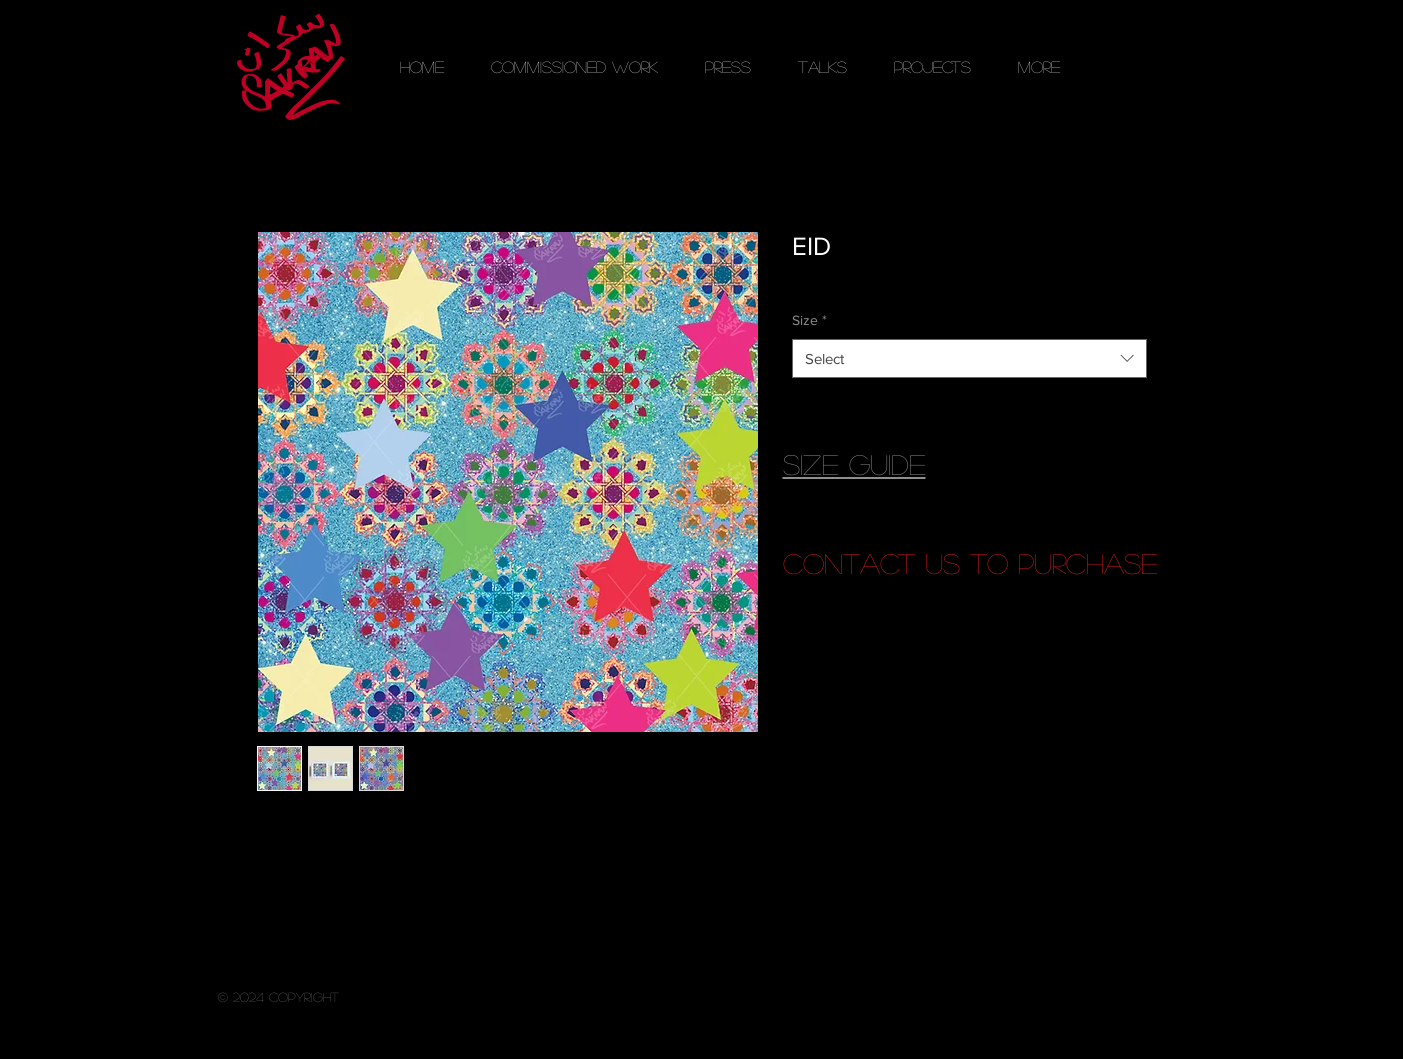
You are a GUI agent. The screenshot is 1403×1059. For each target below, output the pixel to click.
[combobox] (969, 358)
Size (809, 320)
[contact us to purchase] (970, 564)
